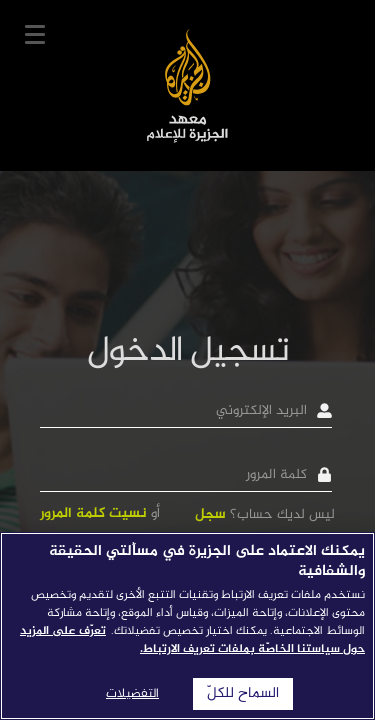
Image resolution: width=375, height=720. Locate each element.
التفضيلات (132, 694)
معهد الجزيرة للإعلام (187, 85)
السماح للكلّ (243, 694)
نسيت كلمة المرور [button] (93, 513)
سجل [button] (210, 514)
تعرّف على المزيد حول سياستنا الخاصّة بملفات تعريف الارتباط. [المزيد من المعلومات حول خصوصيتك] (192, 640)
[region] (187, 626)
